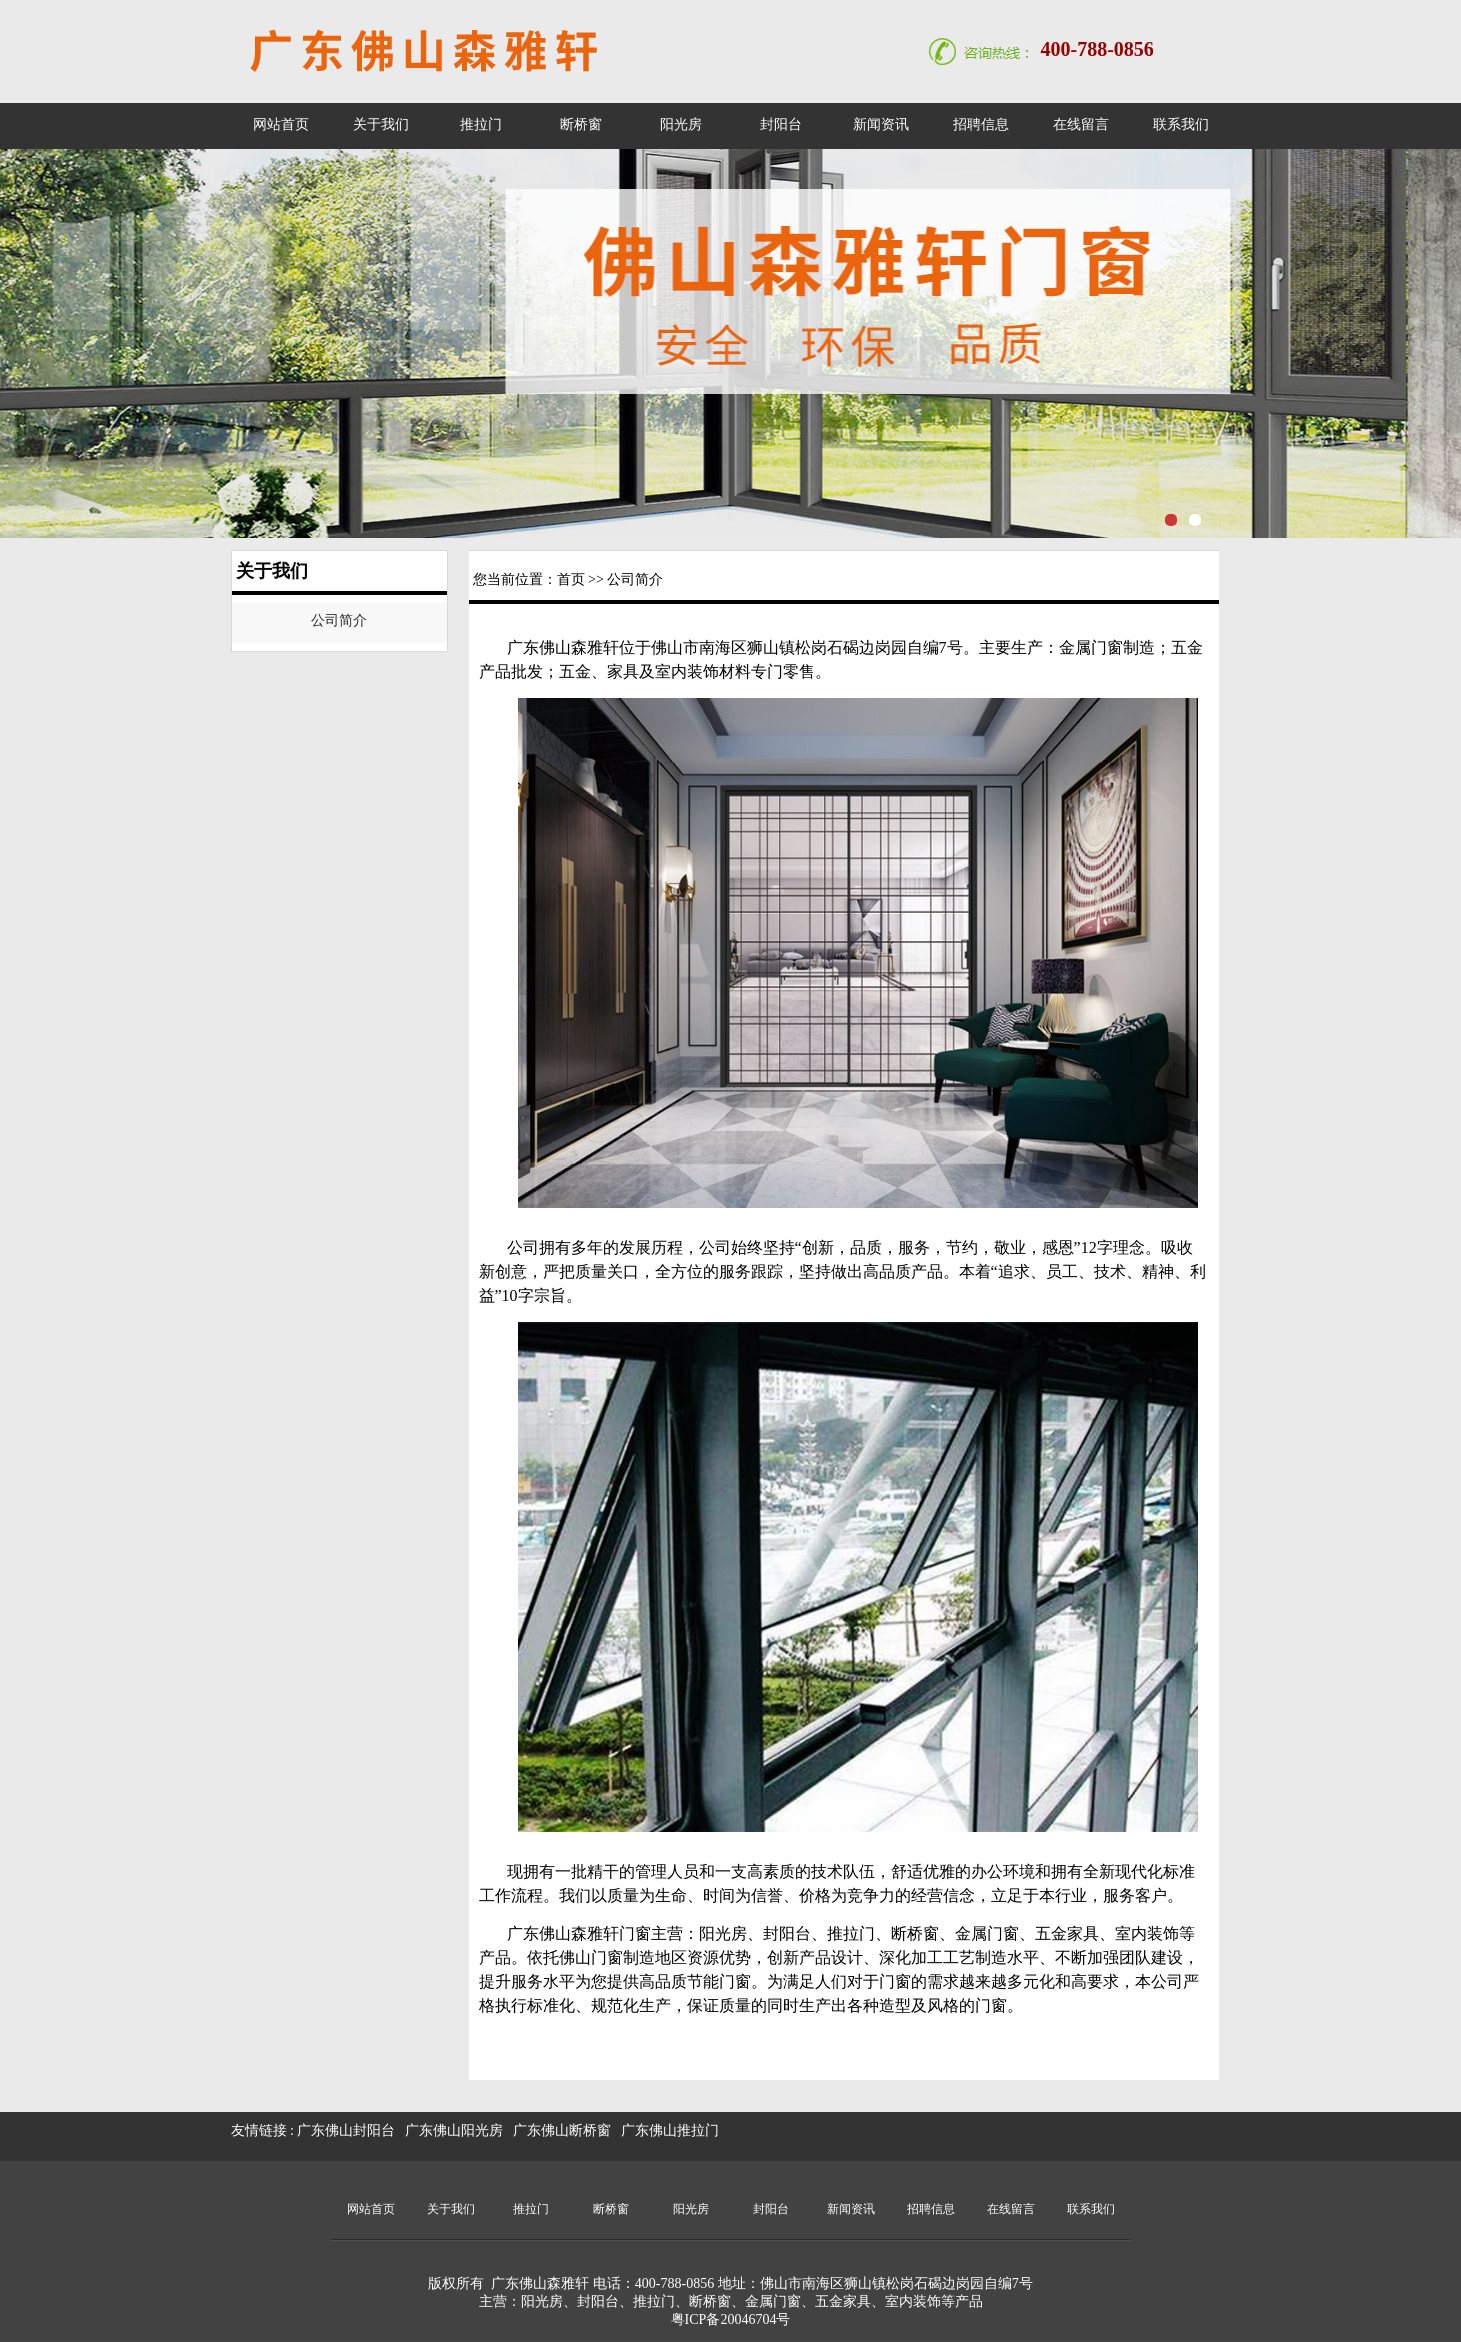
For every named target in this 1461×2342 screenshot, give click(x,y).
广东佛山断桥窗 (562, 2130)
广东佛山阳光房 (454, 2130)
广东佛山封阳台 (346, 2130)
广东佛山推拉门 (670, 2130)
